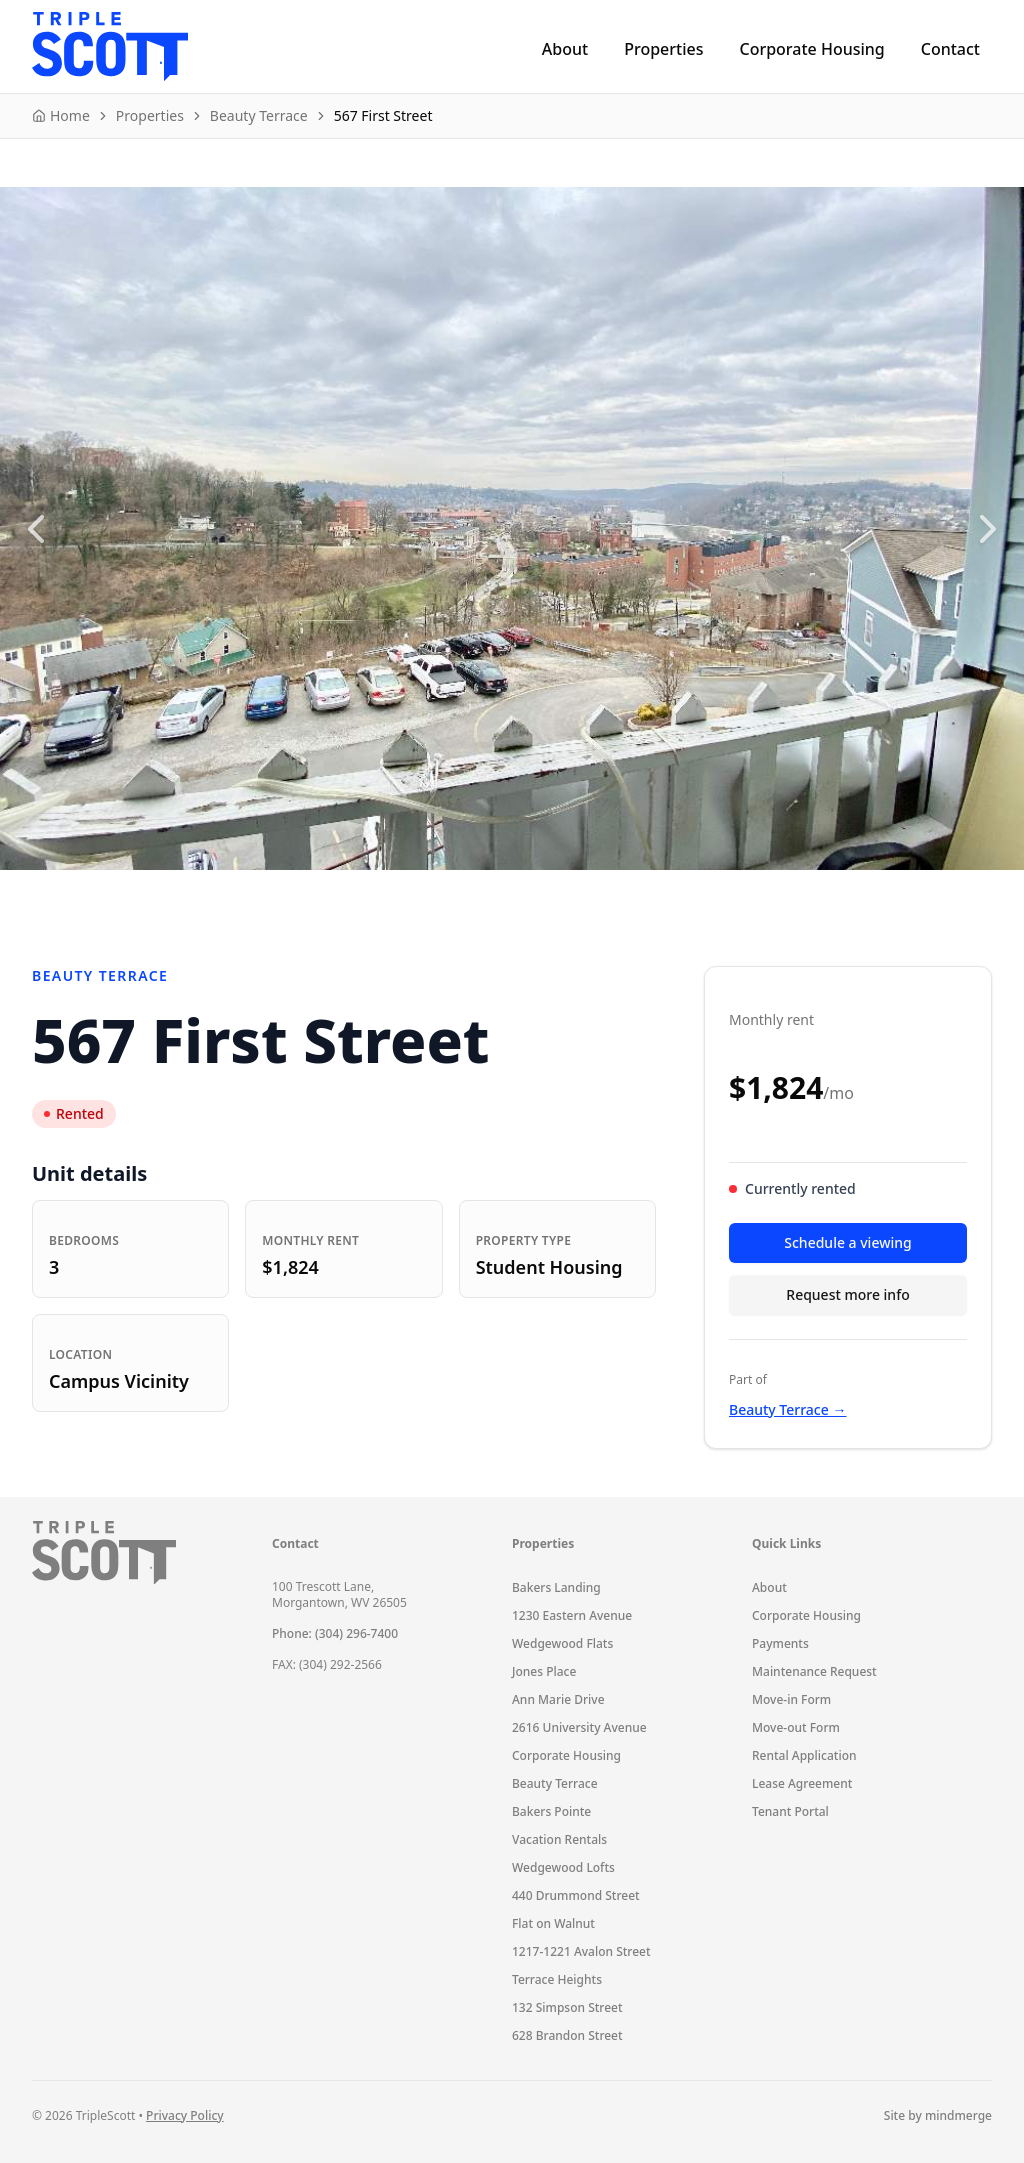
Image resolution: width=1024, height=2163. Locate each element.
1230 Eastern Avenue (572, 1615)
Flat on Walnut (553, 1923)
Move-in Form (791, 1699)
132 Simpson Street (567, 2007)
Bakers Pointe (551, 1811)
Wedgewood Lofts (563, 1867)
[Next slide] (988, 529)
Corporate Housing (811, 49)
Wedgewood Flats (562, 1643)
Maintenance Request (814, 1671)
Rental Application (804, 1755)
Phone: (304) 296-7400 (335, 1633)
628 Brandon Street (567, 2035)
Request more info (847, 1294)
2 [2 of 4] (499, 894)
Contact (950, 49)
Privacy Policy (185, 2115)
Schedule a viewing (847, 1242)
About (565, 49)
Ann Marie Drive (558, 1699)
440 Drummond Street (576, 1895)
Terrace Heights (557, 1979)
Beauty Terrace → (787, 1409)
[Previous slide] (36, 529)
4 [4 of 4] (553, 894)
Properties (663, 49)
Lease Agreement (802, 1783)
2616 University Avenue (579, 1727)
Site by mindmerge (938, 2116)
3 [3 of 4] (526, 894)
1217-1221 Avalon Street (581, 1951)
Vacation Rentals (559, 1839)
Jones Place (544, 1671)
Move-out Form (796, 1727)
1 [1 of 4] (472, 894)
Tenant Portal (790, 1811)
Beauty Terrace (555, 1783)
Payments (780, 1643)
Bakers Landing (556, 1587)
